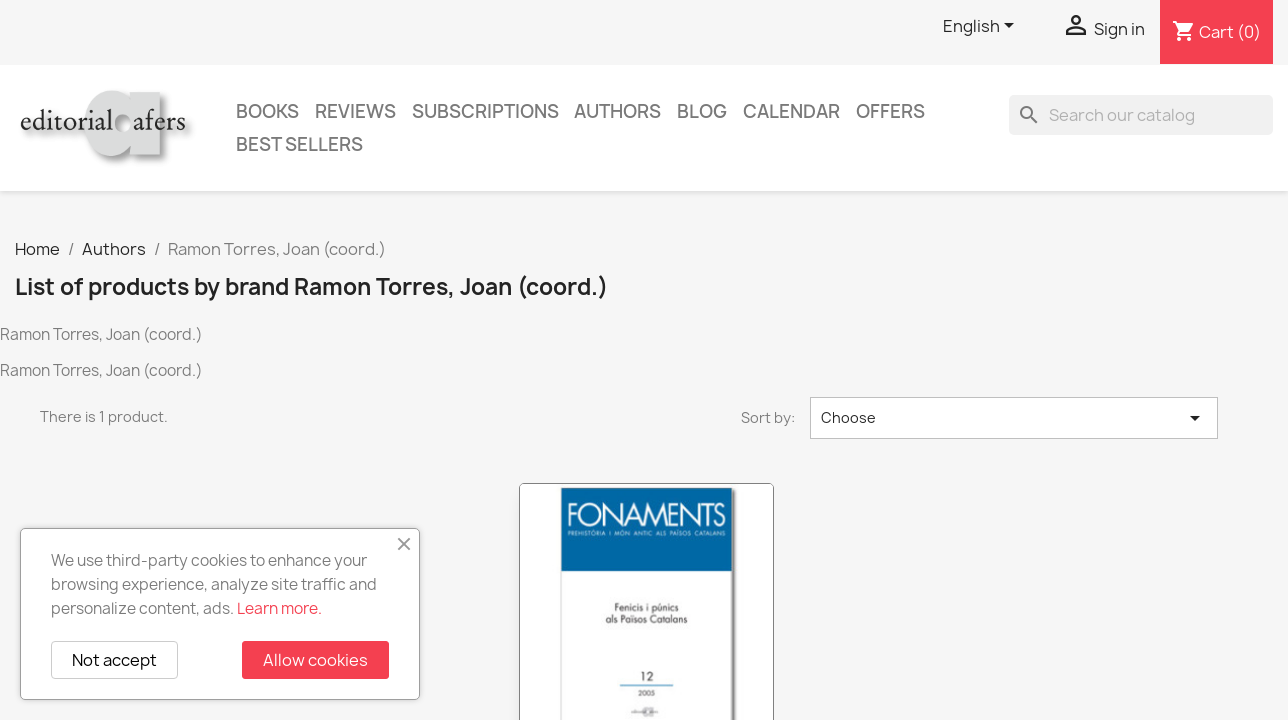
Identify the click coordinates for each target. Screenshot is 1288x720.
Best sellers (299, 144)
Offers (890, 111)
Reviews (355, 111)
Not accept (114, 660)
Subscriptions (485, 111)
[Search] (1141, 115)
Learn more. (279, 608)
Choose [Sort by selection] (1014, 418)
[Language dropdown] (982, 27)
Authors (617, 111)
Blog (702, 111)
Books (267, 111)
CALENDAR (791, 111)
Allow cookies (315, 660)
